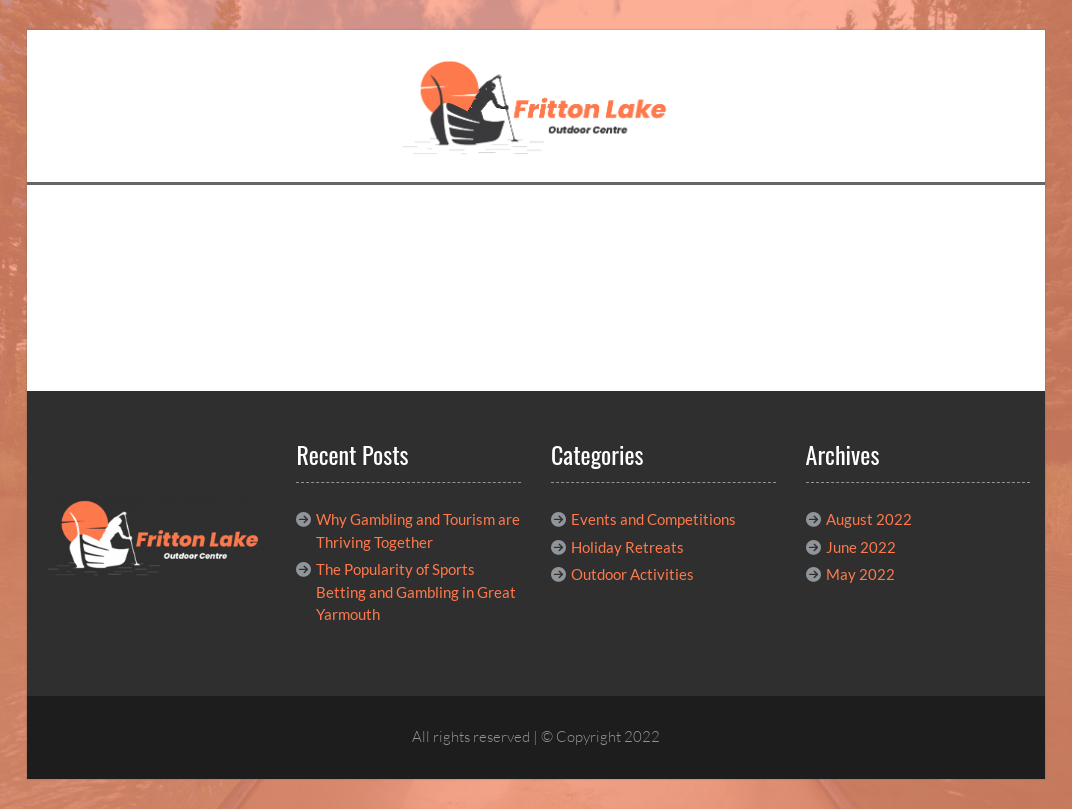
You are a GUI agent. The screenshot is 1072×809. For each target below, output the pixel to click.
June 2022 (861, 547)
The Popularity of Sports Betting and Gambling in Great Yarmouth (416, 591)
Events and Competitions (653, 519)
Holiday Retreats (627, 547)
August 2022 (869, 519)
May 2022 (860, 574)
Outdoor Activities (632, 574)
